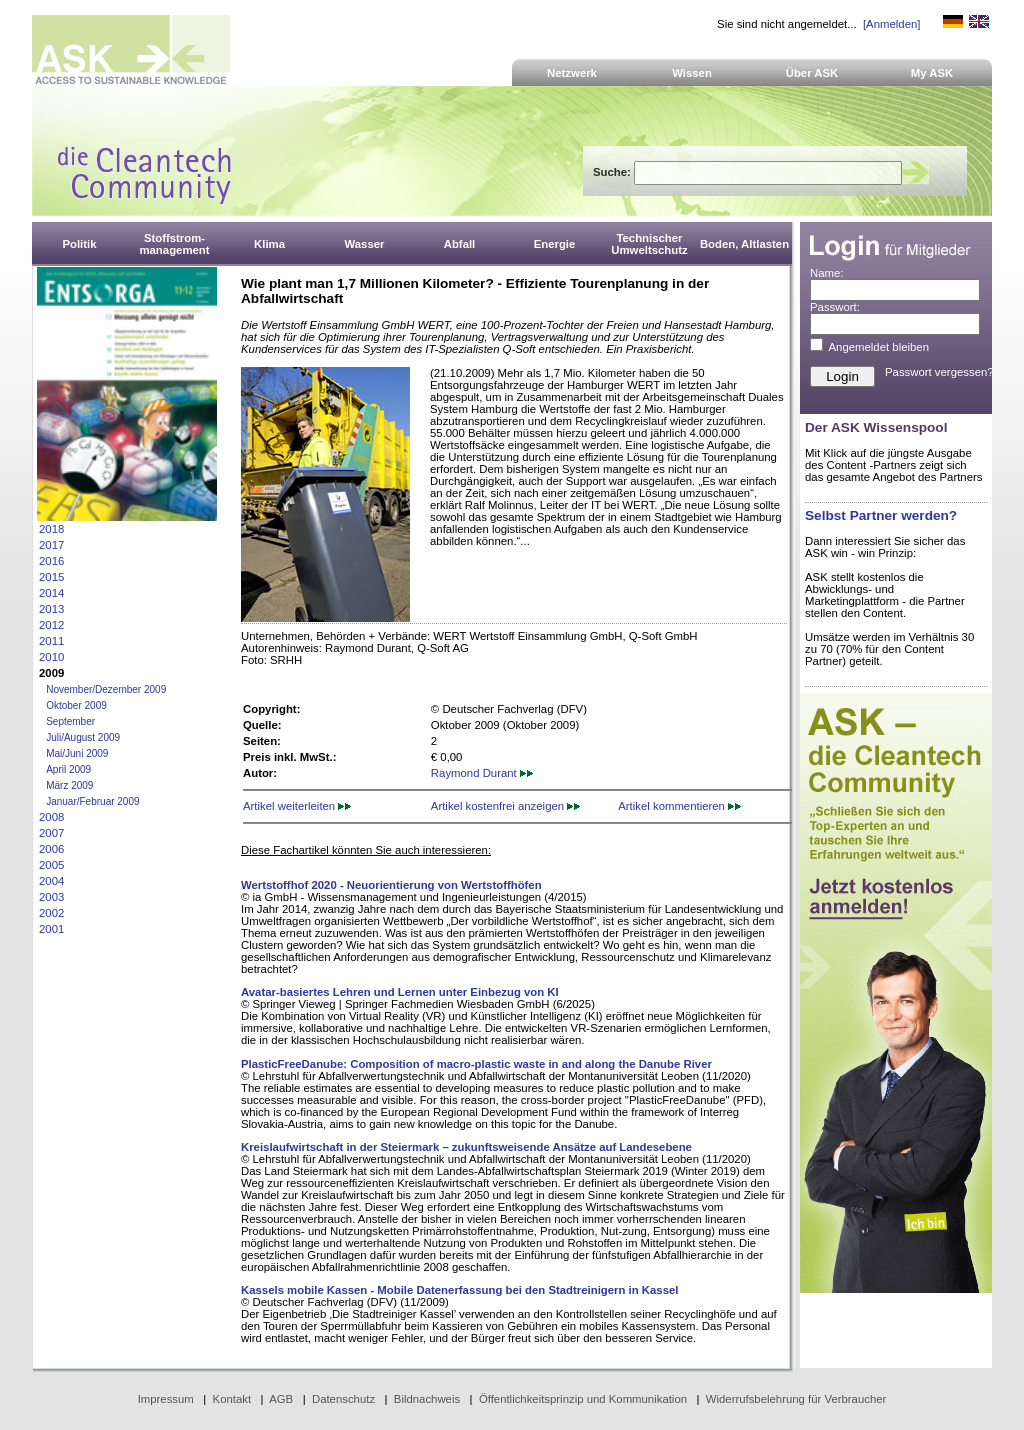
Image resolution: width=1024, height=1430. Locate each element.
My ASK (932, 73)
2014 (51, 593)
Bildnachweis (427, 1399)
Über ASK (812, 73)
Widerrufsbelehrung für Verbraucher (796, 1399)
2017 (51, 545)
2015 (51, 577)
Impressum (166, 1399)
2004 (51, 881)
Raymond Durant (482, 773)
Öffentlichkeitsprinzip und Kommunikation (583, 1399)
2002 (51, 913)
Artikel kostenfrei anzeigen (505, 806)
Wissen (692, 73)
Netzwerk (572, 73)
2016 (51, 561)
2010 (51, 657)
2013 (51, 609)
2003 (51, 897)
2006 (51, 849)
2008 (51, 817)
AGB (281, 1399)
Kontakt (232, 1399)
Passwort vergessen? (939, 372)
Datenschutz (343, 1399)
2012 (51, 625)
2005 (51, 865)
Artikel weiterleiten (297, 806)
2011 (51, 641)
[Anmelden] (891, 24)
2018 (51, 529)
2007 (51, 833)
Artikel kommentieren (679, 806)
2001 (51, 929)
